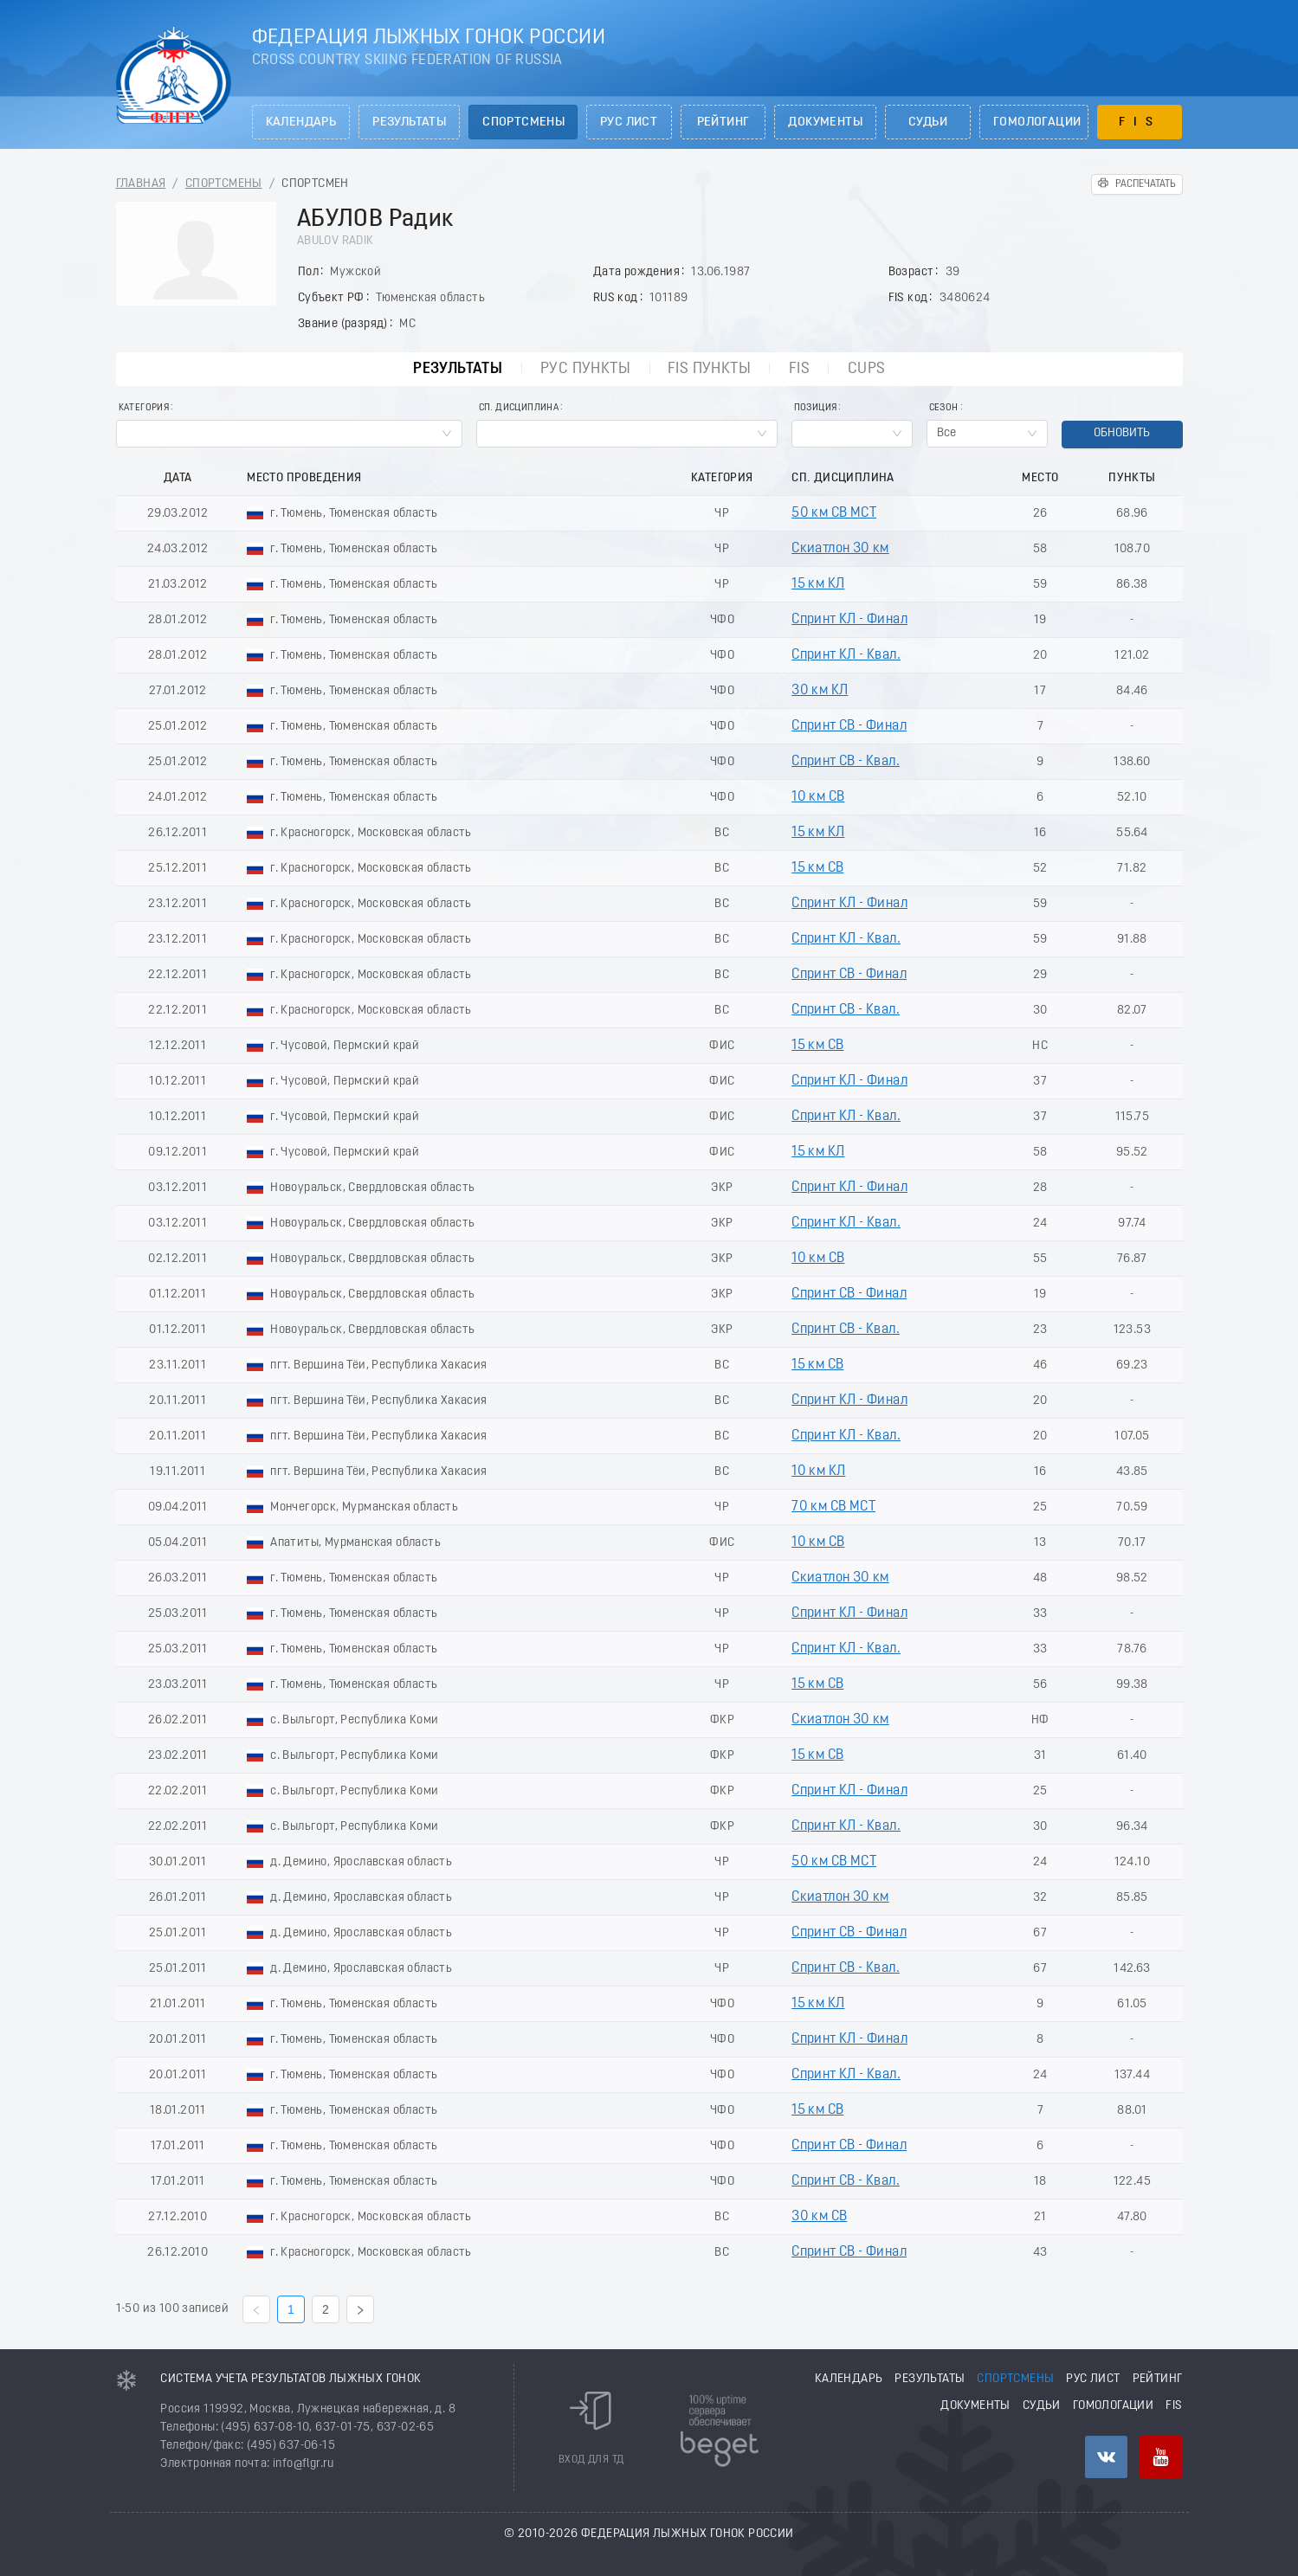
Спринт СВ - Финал (849, 726)
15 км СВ (817, 868)
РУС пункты (585, 369)
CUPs (869, 369)
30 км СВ (819, 2217)
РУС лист (628, 122)
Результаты (409, 122)
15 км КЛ (817, 584)
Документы (825, 122)
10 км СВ (817, 797)
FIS (1140, 122)
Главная (141, 183)
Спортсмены (523, 122)
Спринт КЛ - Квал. (846, 655)
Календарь (301, 122)
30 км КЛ (819, 691)
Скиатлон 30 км (840, 549)
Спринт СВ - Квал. (845, 762)
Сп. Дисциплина (519, 408)
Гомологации (1037, 122)
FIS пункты (710, 369)
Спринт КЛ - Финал (849, 620)
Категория (144, 408)
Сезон (944, 408)
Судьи (927, 122)
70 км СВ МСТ (833, 1507)
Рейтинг (723, 122)
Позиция (815, 408)
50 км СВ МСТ (833, 513)
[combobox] (289, 434)
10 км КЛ (818, 1471)
